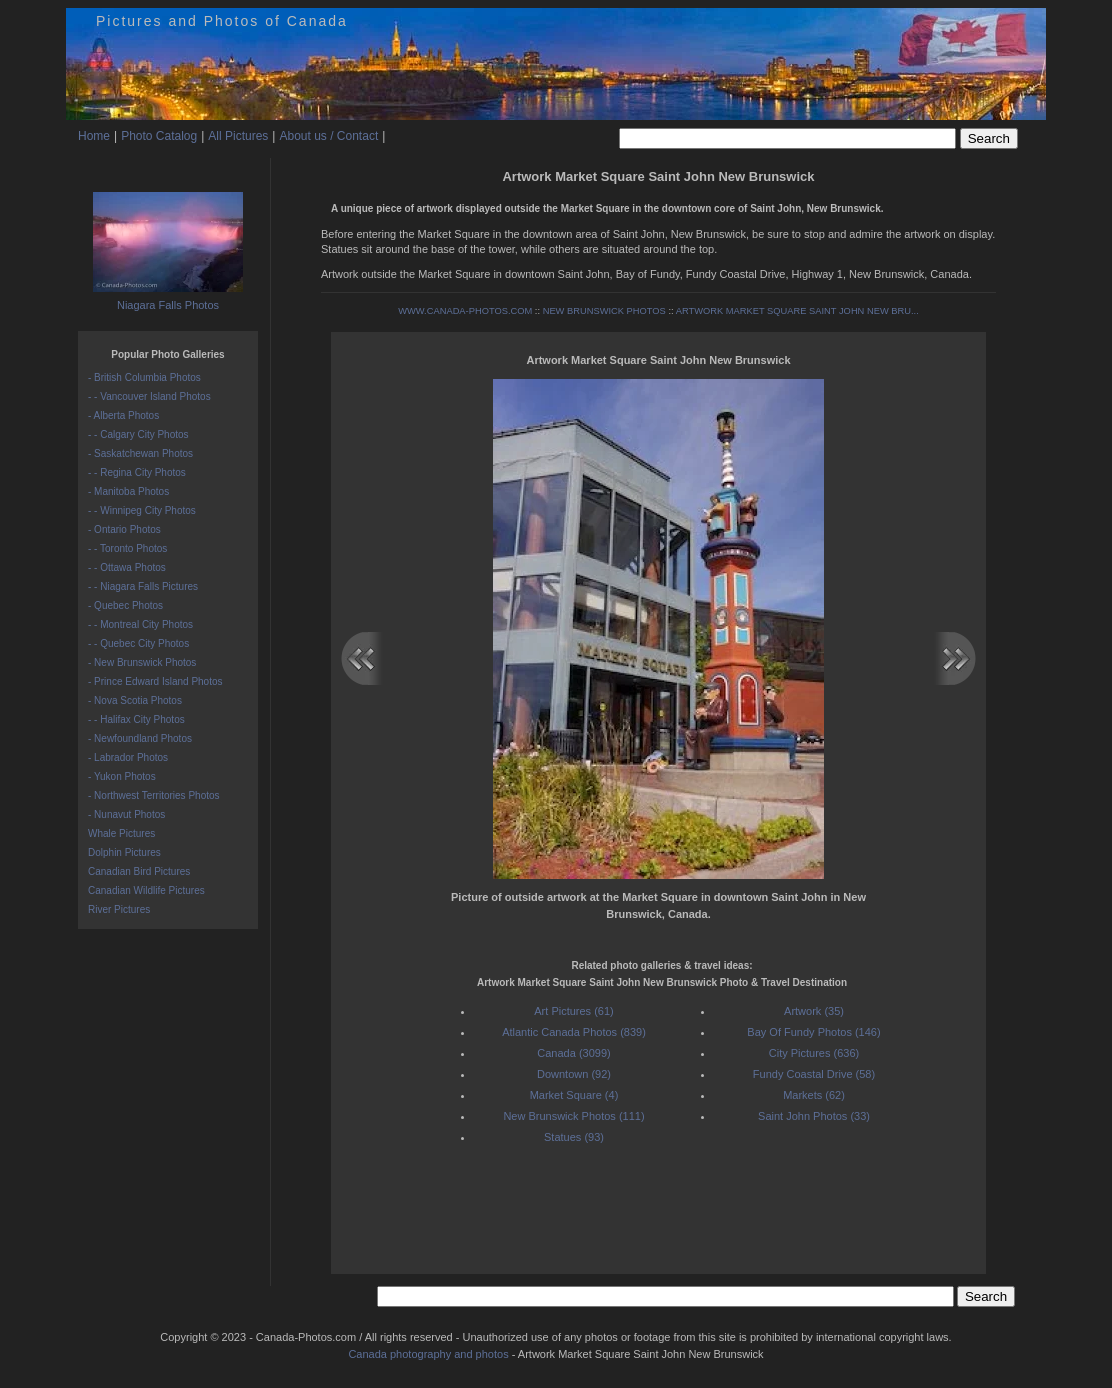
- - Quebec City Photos (138, 643)
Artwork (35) (814, 1011)
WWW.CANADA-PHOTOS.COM (465, 311)
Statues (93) (574, 1137)
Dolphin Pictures (124, 852)
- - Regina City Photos (137, 472)
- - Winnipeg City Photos (142, 510)
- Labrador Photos (128, 757)
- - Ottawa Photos (127, 567)
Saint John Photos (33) (814, 1116)
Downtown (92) (574, 1074)
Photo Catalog (159, 136)
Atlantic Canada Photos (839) (574, 1032)
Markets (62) (814, 1095)
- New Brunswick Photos (142, 662)
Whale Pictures (121, 833)
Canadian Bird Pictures (139, 871)
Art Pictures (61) (573, 1011)
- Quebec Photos (125, 605)
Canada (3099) (573, 1053)
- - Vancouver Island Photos (149, 396)
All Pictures (238, 136)
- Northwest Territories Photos (154, 795)
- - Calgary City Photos (138, 434)
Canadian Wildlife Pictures (146, 890)
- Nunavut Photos (126, 814)
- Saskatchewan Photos (140, 453)
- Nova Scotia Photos (135, 700)
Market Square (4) (574, 1095)
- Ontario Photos (124, 529)
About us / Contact (328, 136)
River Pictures (119, 909)
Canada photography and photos (428, 1354)
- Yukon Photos (122, 776)
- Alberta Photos (123, 415)
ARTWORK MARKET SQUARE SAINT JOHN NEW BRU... (797, 311)
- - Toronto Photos (127, 548)
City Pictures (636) (814, 1053)
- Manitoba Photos (128, 491)
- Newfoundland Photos (140, 738)
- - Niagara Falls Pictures (143, 586)
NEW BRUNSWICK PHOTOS (604, 311)
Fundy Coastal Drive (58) (814, 1074)
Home (94, 136)
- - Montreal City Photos (140, 624)
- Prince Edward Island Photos (155, 681)
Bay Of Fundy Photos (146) (813, 1032)
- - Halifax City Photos (136, 719)
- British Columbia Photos (144, 377)
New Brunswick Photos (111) (573, 1116)
